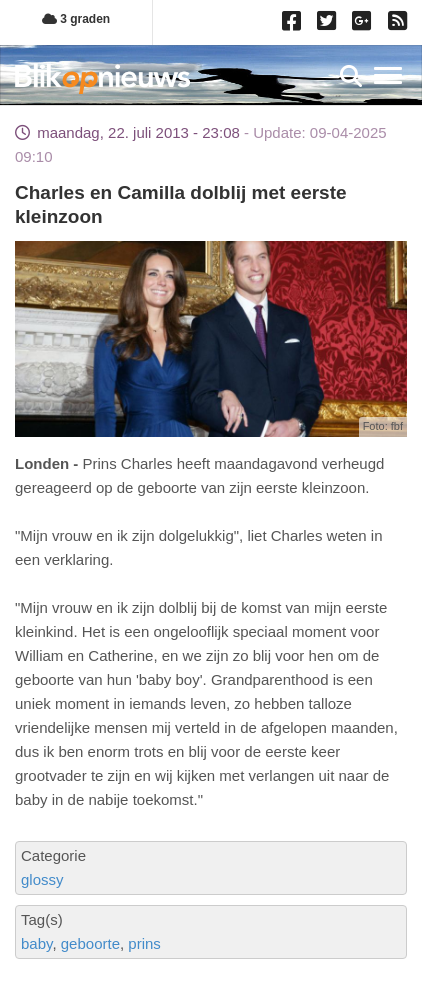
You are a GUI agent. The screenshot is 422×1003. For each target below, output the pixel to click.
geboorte (90, 943)
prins (144, 943)
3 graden (76, 19)
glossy (42, 879)
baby (36, 943)
